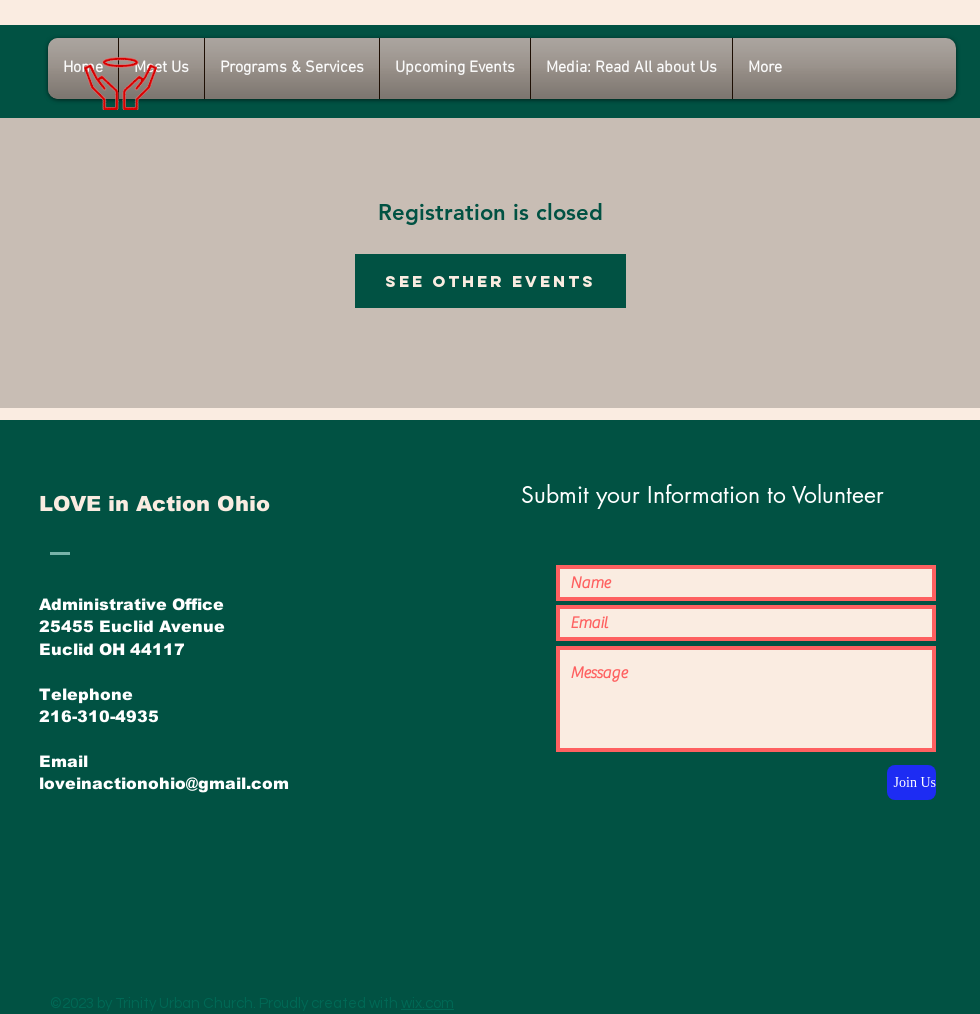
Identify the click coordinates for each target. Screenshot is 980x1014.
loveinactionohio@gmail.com (164, 783)
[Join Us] (911, 782)
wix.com (427, 1003)
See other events (490, 281)
